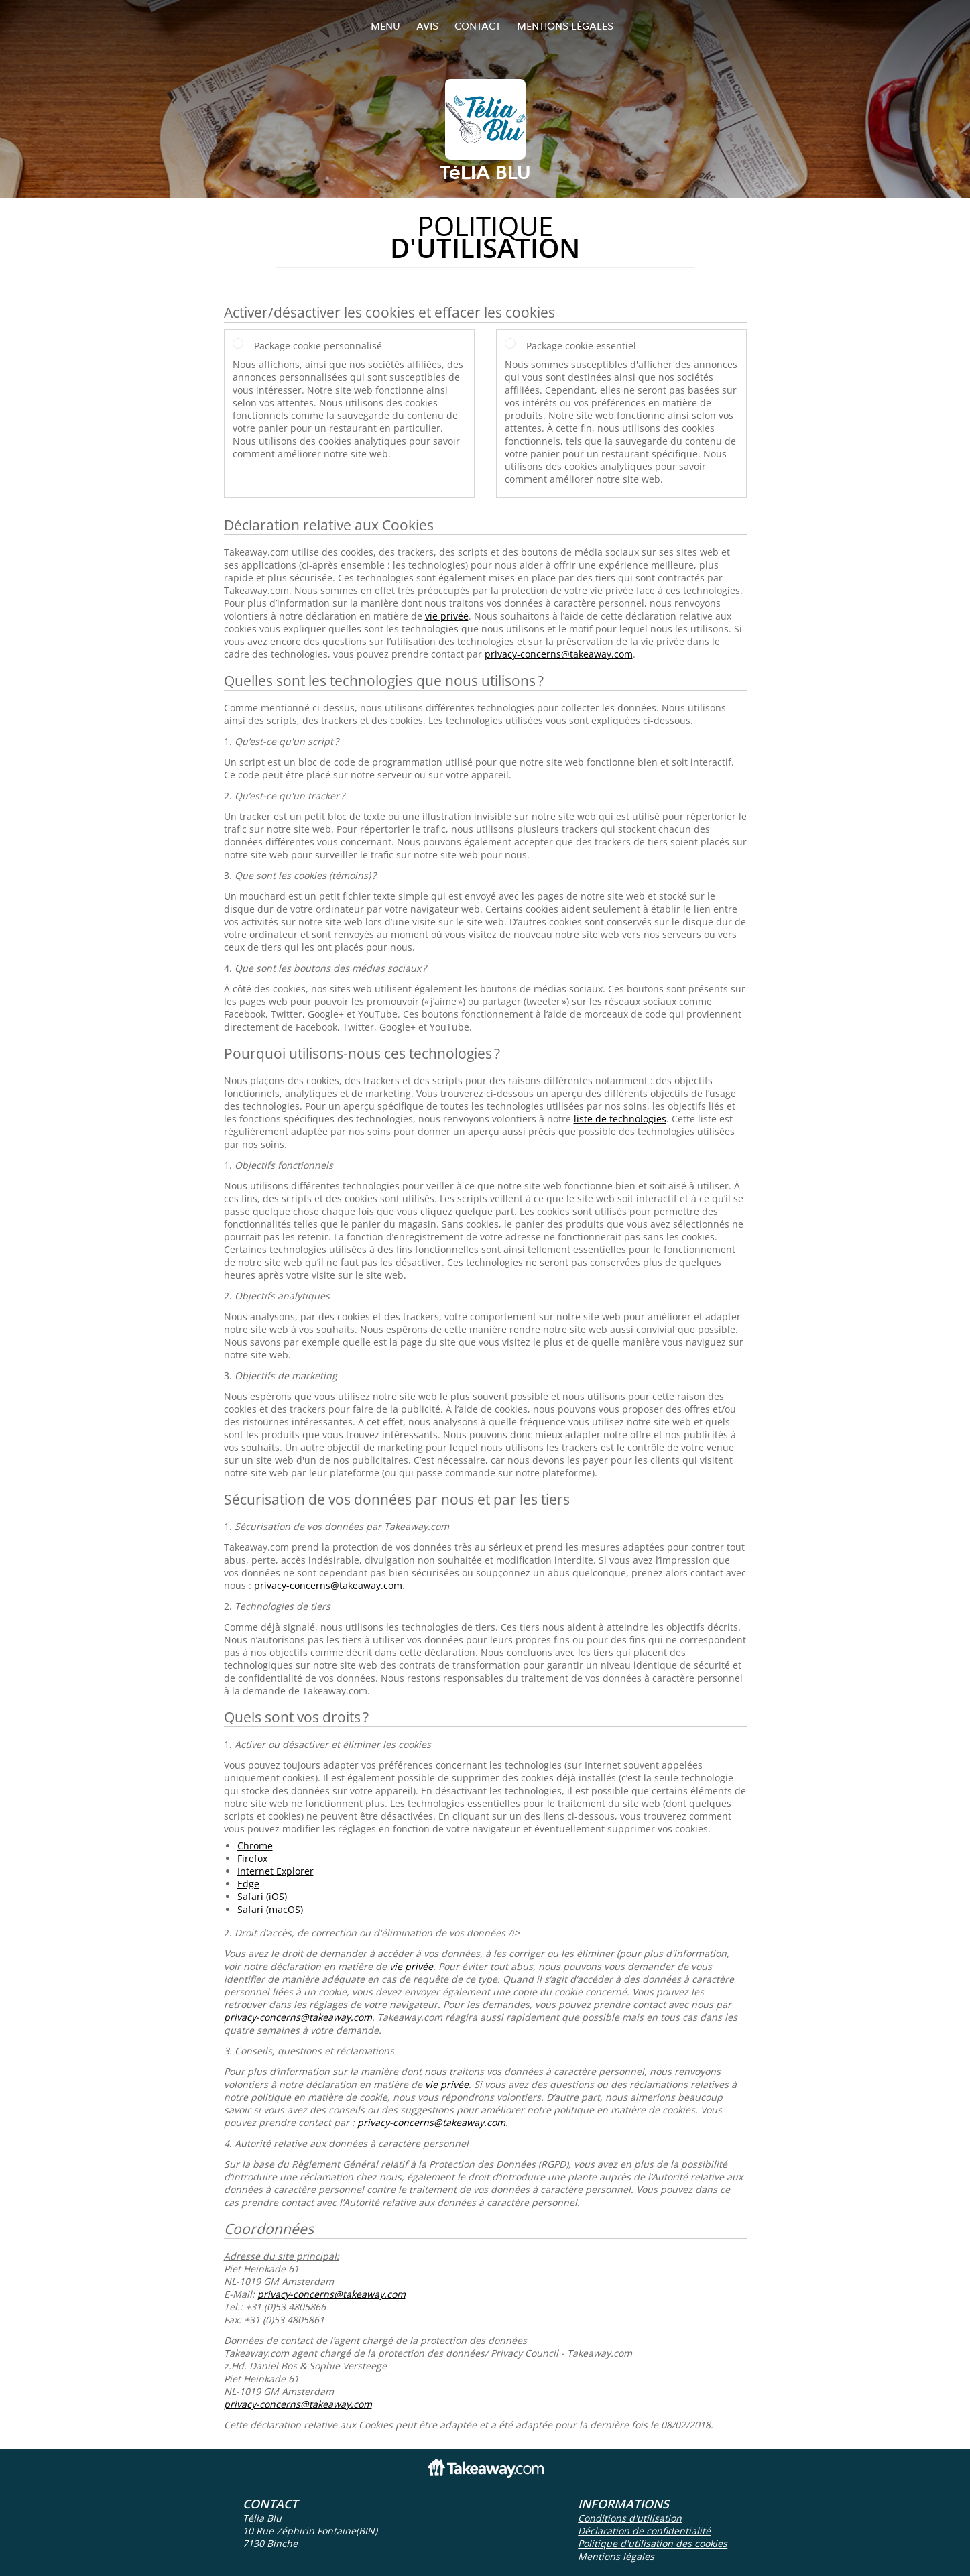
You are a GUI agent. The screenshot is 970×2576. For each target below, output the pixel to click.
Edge (248, 1883)
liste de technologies (620, 1118)
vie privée (447, 615)
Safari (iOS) (262, 1896)
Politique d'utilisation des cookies (652, 2543)
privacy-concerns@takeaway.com (559, 654)
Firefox (252, 1858)
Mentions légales (565, 26)
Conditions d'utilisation (630, 2518)
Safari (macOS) (270, 1909)
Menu (385, 26)
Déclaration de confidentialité (644, 2530)
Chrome (255, 1845)
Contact (477, 26)
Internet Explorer (275, 1871)
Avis (427, 26)
